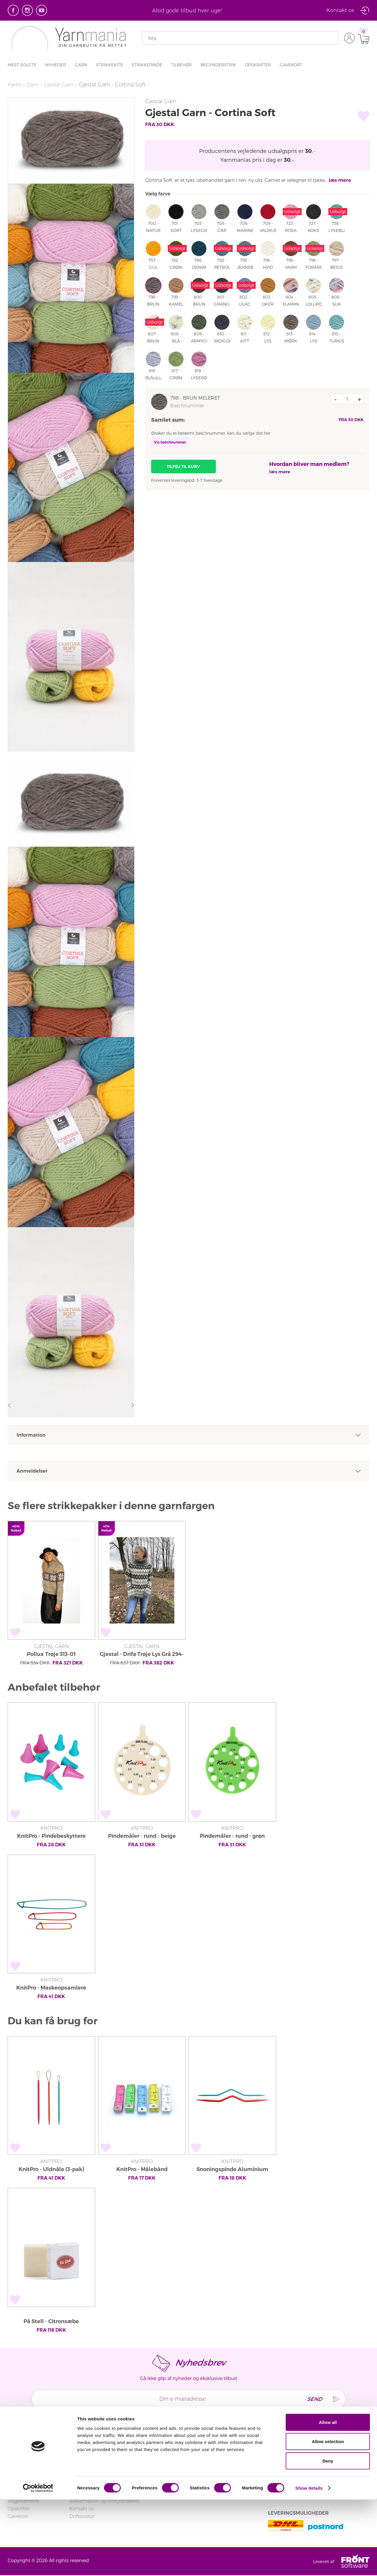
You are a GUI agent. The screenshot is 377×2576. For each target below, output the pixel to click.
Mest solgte (22, 64)
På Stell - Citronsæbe (51, 2321)
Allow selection (328, 2518)
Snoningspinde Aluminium (232, 2169)
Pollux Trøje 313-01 (51, 1654)
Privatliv (181, 2478)
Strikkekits (109, 64)
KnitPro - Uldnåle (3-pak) (51, 2169)
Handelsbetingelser (194, 2470)
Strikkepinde (147, 64)
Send (310, 2398)
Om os (180, 2462)
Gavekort (291, 64)
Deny (328, 2537)
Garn (81, 64)
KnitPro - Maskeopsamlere (51, 1988)
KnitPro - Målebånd (142, 2169)
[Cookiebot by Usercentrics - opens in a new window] (38, 2564)
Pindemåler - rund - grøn (232, 1836)
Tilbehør (181, 64)
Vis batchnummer (170, 442)
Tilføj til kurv (183, 466)
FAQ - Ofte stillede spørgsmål (102, 2470)
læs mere (340, 180)
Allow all (328, 2498)
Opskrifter (258, 64)
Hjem (15, 84)
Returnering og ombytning (99, 2478)
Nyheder (55, 64)
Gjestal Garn (61, 84)
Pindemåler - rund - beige (142, 1836)
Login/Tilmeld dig (89, 2462)
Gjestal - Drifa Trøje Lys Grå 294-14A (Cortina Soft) (142, 1655)
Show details (309, 2564)
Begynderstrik (218, 64)
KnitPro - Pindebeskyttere (51, 1836)
